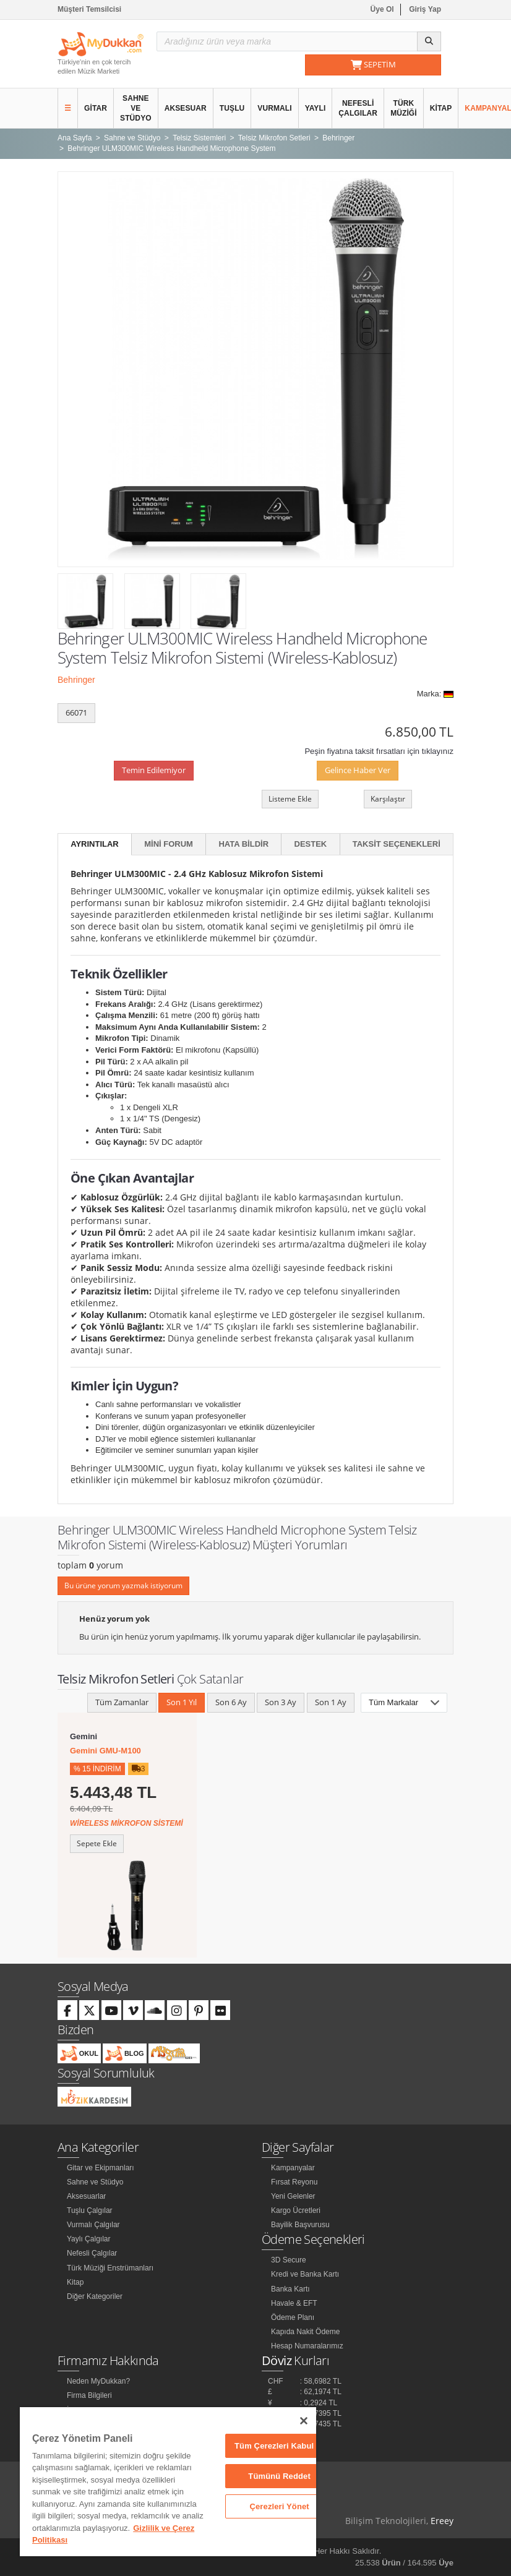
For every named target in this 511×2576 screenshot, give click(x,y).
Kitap (441, 108)
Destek (310, 844)
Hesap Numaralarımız (307, 2346)
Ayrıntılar (95, 844)
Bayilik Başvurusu (300, 2224)
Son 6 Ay (231, 1702)
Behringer (76, 680)
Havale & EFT (294, 2303)
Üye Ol (382, 9)
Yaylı (315, 108)
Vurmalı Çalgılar (93, 2224)
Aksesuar (186, 108)
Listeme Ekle (290, 799)
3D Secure (288, 2260)
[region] (168, 2481)
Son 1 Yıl (181, 1702)
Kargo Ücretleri (295, 2210)
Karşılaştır (388, 799)
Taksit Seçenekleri (396, 844)
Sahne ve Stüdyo (136, 108)
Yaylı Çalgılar (88, 2239)
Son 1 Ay (330, 1702)
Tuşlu (232, 108)
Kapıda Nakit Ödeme (305, 2331)
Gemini (83, 1736)
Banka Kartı (290, 2289)
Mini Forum (168, 844)
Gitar (95, 108)
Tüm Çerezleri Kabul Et (279, 2445)
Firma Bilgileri (89, 2395)
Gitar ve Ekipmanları (100, 2167)
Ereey (442, 2521)
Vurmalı (274, 108)
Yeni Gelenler (293, 2196)
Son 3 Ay (280, 1702)
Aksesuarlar (86, 2196)
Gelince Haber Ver (357, 770)
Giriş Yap (425, 9)
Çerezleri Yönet (279, 2506)
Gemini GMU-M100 (105, 1750)
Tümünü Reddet (279, 2476)
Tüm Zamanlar (121, 1702)
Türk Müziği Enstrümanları (110, 2268)
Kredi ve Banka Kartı (305, 2274)
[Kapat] (303, 2420)
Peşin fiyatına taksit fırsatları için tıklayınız (378, 751)
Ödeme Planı (292, 2317)
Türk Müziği (403, 108)
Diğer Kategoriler (94, 2296)
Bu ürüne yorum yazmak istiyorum (123, 1585)
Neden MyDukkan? (98, 2381)
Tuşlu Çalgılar (90, 2210)
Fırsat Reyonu (294, 2182)
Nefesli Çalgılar (357, 108)
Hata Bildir (243, 844)
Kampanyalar (293, 2167)
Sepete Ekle (97, 1843)
